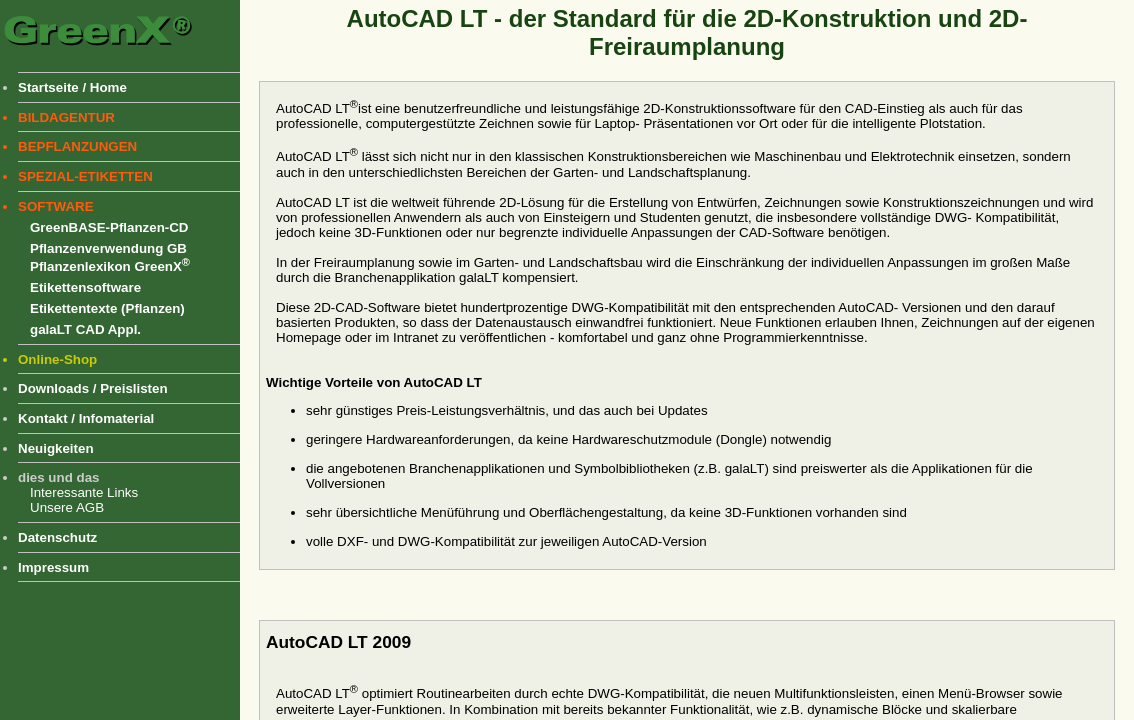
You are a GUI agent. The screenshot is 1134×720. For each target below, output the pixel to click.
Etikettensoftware (85, 287)
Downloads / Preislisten (93, 388)
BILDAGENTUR (66, 117)
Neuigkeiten (56, 448)
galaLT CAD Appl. (85, 329)
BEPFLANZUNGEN (77, 146)
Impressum (53, 567)
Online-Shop (57, 359)
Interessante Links (84, 492)
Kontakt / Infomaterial (86, 418)
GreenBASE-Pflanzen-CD (109, 227)
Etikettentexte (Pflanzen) (107, 308)
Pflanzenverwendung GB (108, 248)
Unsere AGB (67, 507)
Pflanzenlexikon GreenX (110, 266)
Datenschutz (57, 537)
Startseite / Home (72, 87)
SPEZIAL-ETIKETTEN (85, 176)
